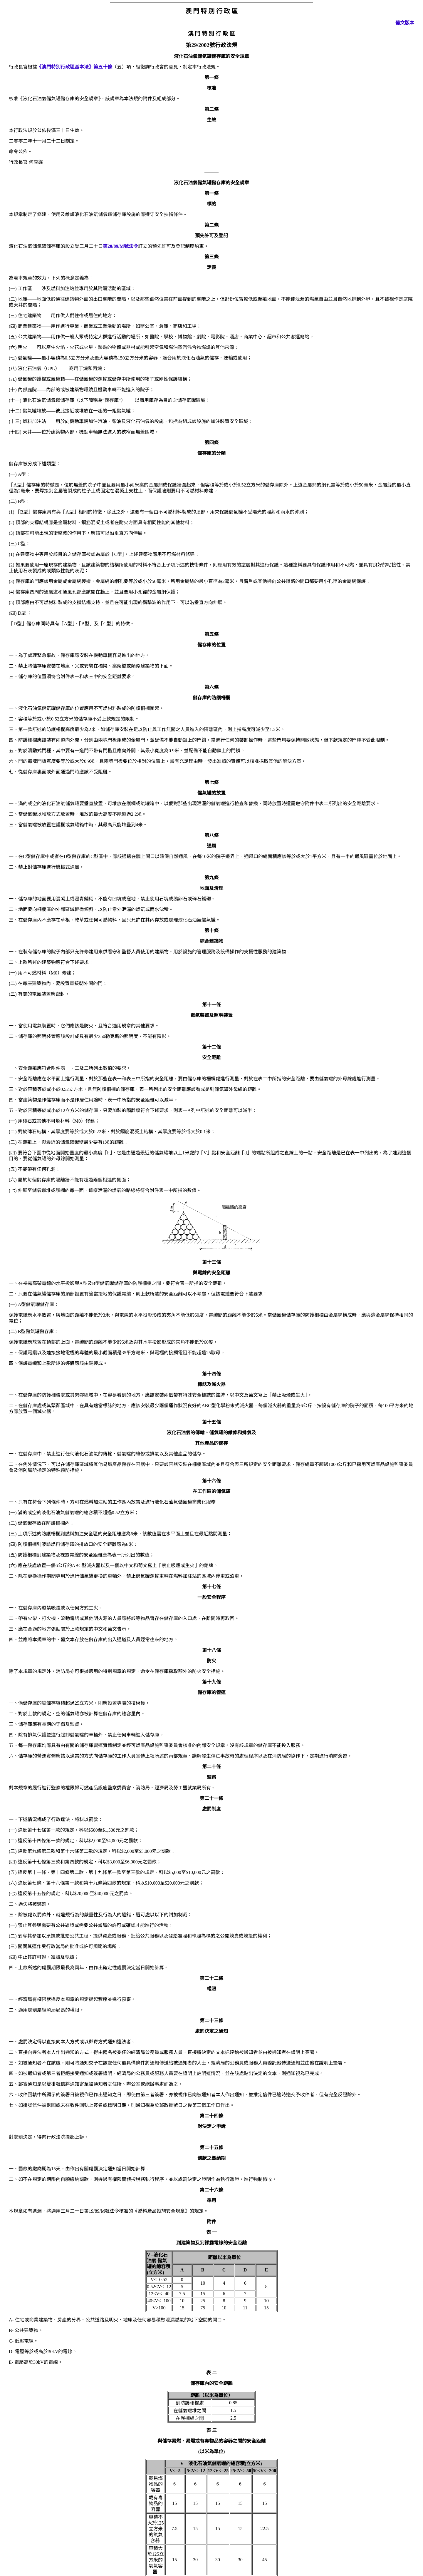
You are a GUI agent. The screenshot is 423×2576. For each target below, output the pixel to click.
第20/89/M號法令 (120, 246)
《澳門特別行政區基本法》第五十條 (74, 66)
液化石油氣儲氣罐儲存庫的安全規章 (211, 182)
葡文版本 (404, 22)
